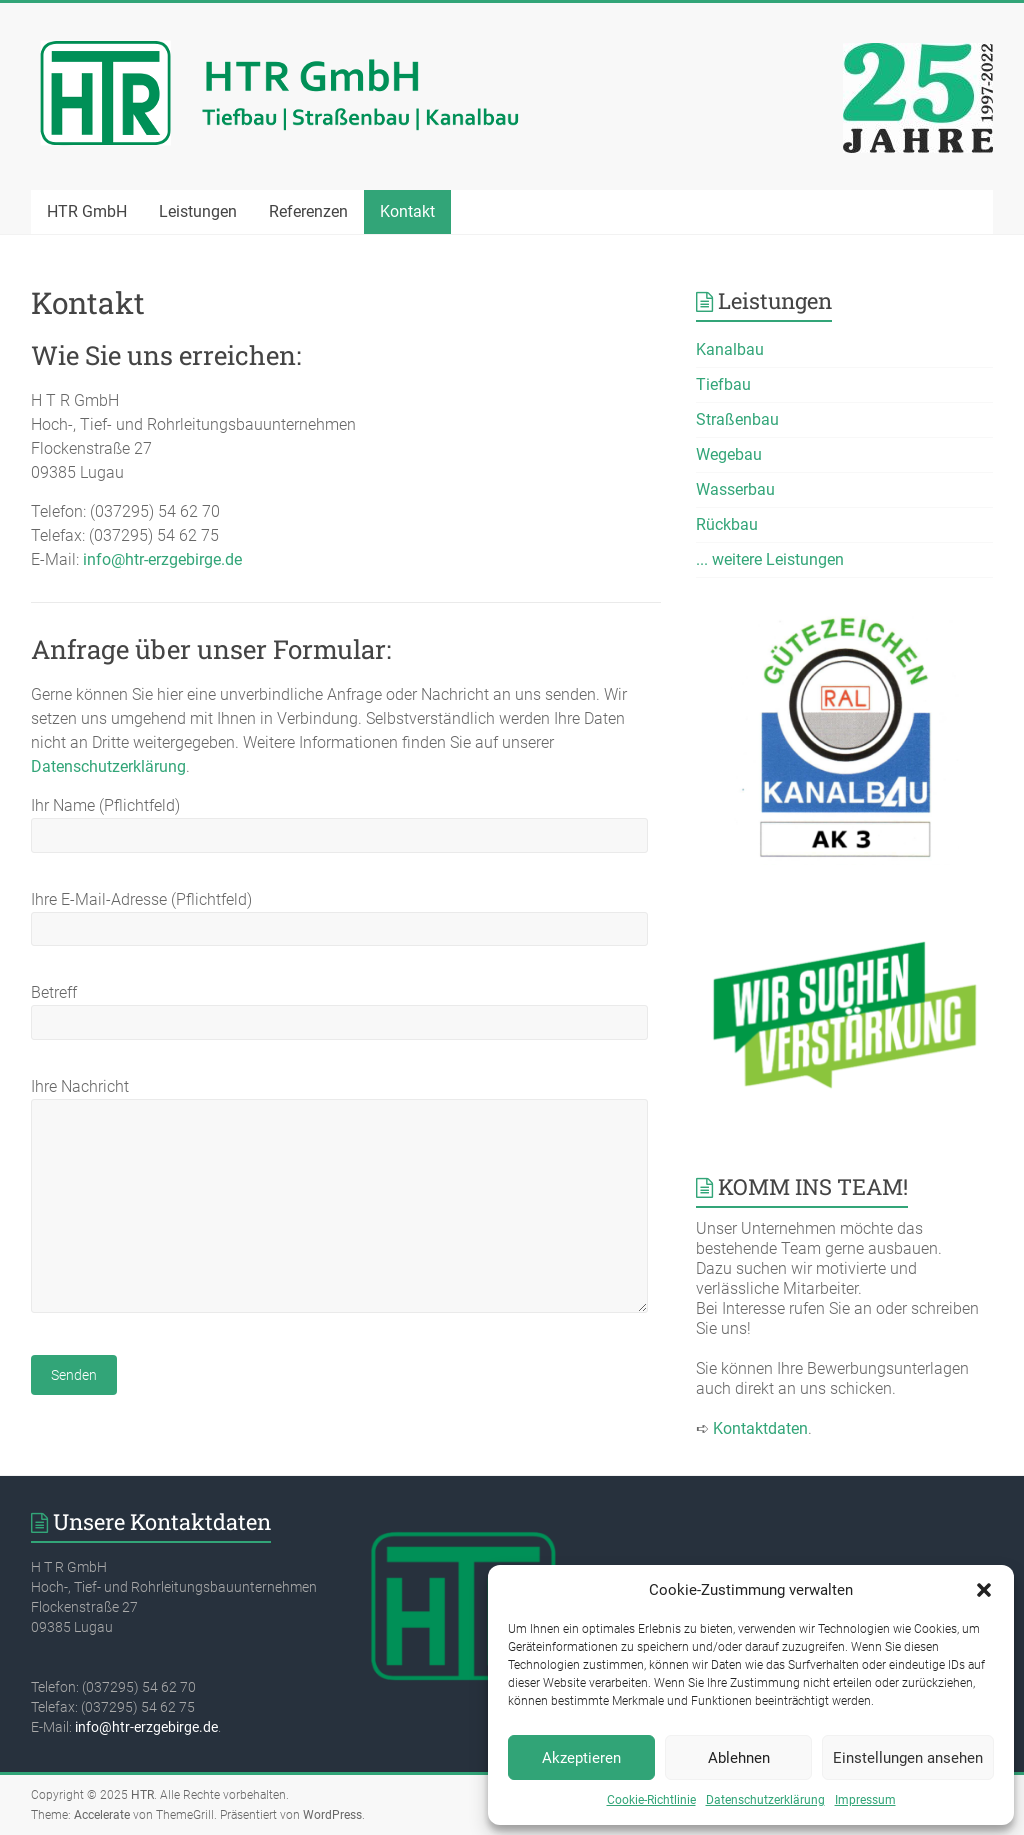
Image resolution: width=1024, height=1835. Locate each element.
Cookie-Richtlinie (651, 1800)
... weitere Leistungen (770, 559)
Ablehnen (739, 1758)
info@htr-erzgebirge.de (162, 559)
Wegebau (729, 454)
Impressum (865, 1800)
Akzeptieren (581, 1758)
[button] (984, 1590)
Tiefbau (723, 384)
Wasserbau (735, 489)
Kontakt (407, 211)
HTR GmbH (87, 211)
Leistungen (198, 211)
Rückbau (727, 524)
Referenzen (308, 211)
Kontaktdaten (760, 1428)
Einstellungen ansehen (908, 1758)
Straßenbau (737, 419)
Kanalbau (730, 349)
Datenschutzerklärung (765, 1800)
